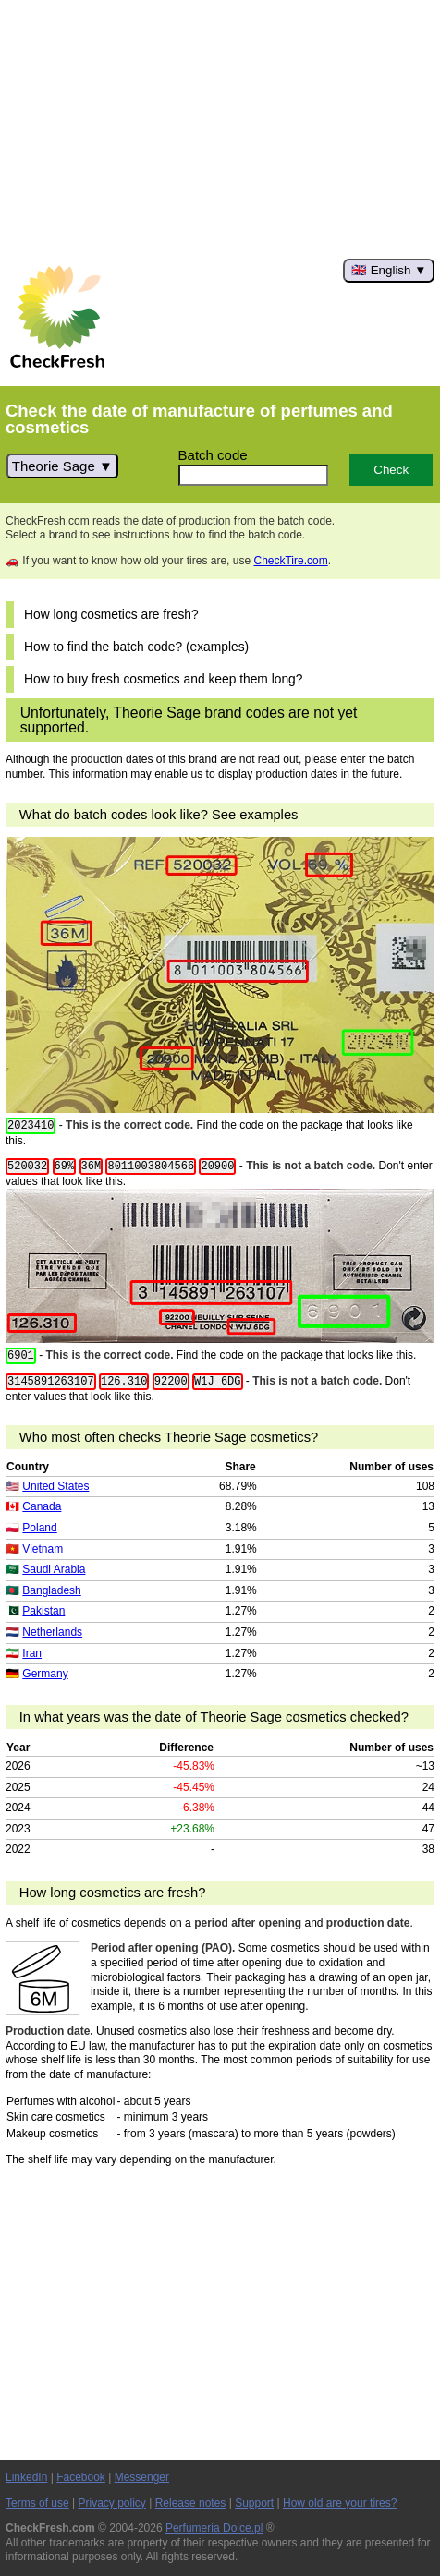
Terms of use (37, 2503)
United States (55, 1486)
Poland (39, 1527)
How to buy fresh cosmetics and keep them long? (163, 679)
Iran (32, 1653)
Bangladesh (51, 1590)
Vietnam (42, 1548)
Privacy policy (112, 2503)
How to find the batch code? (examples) (136, 647)
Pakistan (43, 1610)
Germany (44, 1673)
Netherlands (52, 1632)
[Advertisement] (220, 129)
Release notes (190, 2503)
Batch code (213, 455)
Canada (41, 1506)
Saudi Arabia (53, 1569)
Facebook (80, 2477)
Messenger (142, 2477)
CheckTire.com (290, 560)
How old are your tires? (340, 2503)
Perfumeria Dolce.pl (214, 2528)
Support (254, 2503)
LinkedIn (26, 2477)
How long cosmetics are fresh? (111, 615)
